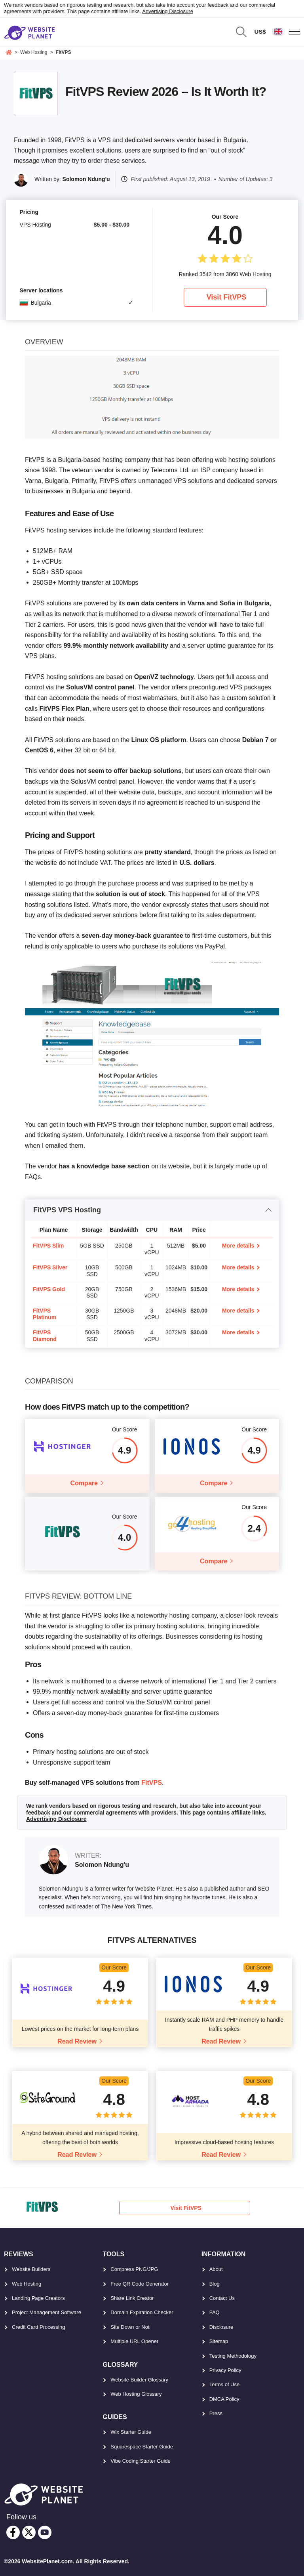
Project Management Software (46, 2311)
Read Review (77, 2039)
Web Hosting (26, 2282)
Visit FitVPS (227, 297)
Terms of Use (224, 2383)
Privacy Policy (225, 2369)
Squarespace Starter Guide (141, 2445)
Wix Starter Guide (130, 2431)
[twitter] (29, 2531)
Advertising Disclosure (167, 11)
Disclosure (221, 2325)
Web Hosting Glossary (136, 2392)
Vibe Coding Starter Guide (140, 2459)
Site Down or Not (129, 2325)
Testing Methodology (232, 2354)
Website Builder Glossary (139, 2378)
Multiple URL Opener (134, 2340)
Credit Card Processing (38, 2325)
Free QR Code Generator (139, 2282)
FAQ (214, 2311)
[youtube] (44, 2531)
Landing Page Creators (38, 2296)
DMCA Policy (224, 2397)
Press (215, 2412)
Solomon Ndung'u (86, 179)
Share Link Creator (132, 2296)
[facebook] (13, 2531)
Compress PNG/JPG (134, 2268)
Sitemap (218, 2340)
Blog (214, 2282)
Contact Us (222, 2296)
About (216, 2268)
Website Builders (31, 2268)
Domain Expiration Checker (141, 2311)
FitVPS (151, 1781)
